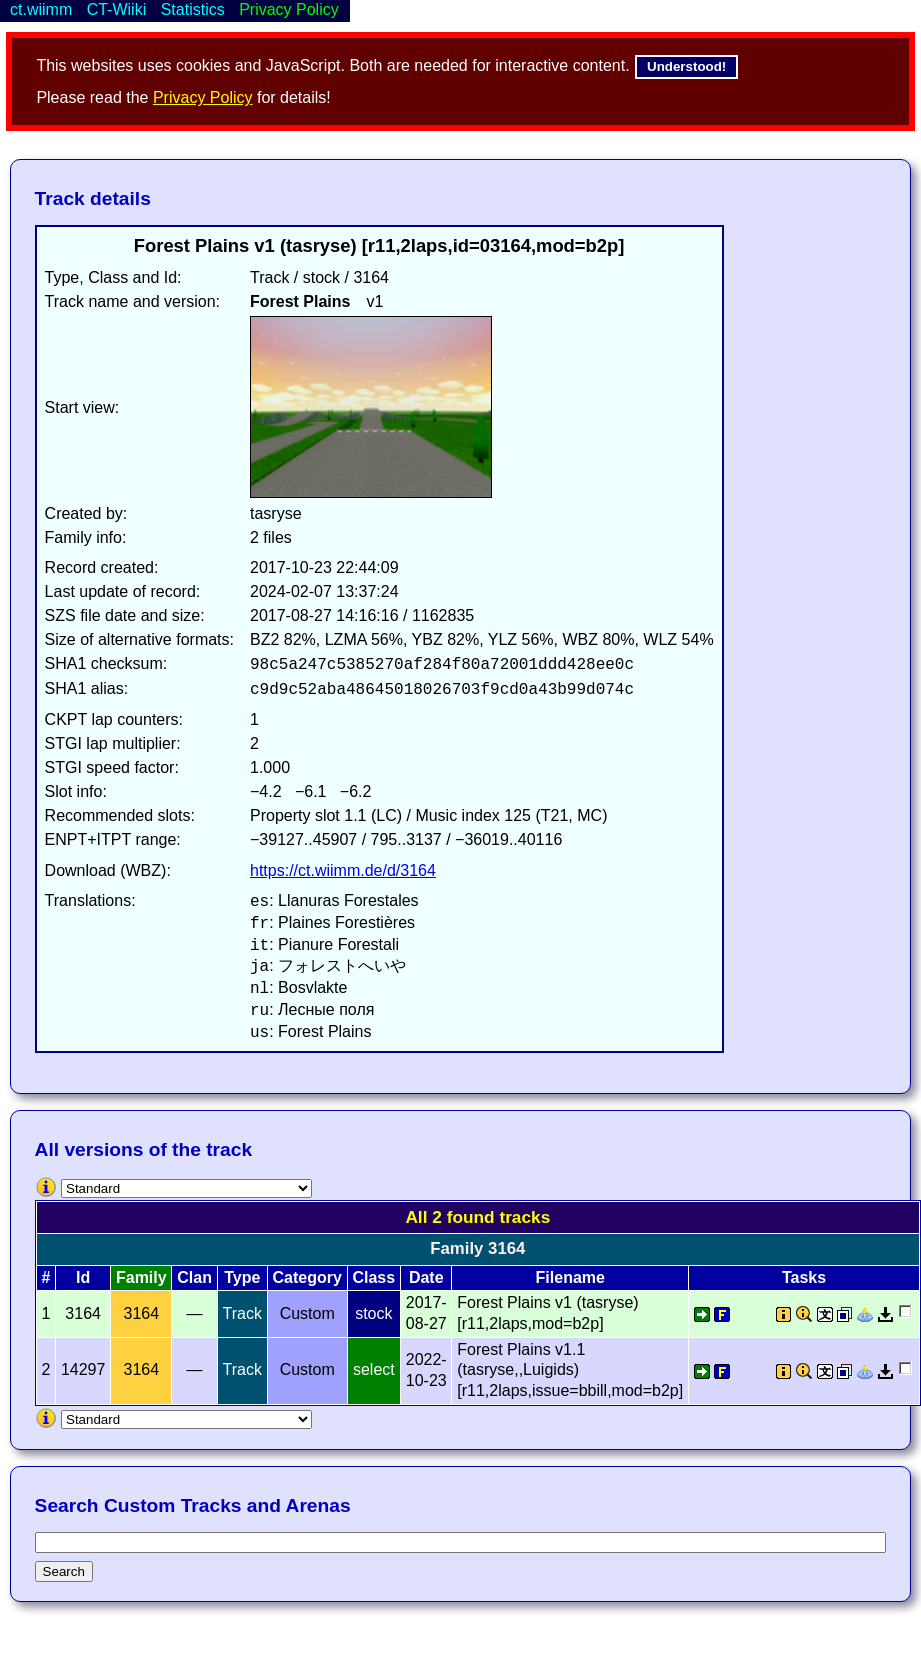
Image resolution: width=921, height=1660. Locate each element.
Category (307, 1277)
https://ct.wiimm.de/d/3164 (343, 870)
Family (141, 1277)
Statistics (193, 9)
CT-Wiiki (117, 9)
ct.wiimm (41, 9)
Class (373, 1277)
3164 (142, 1313)
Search (64, 1571)
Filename (570, 1277)
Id (83, 1277)
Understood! (686, 66)
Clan (194, 1277)
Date (426, 1277)
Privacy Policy (203, 97)
